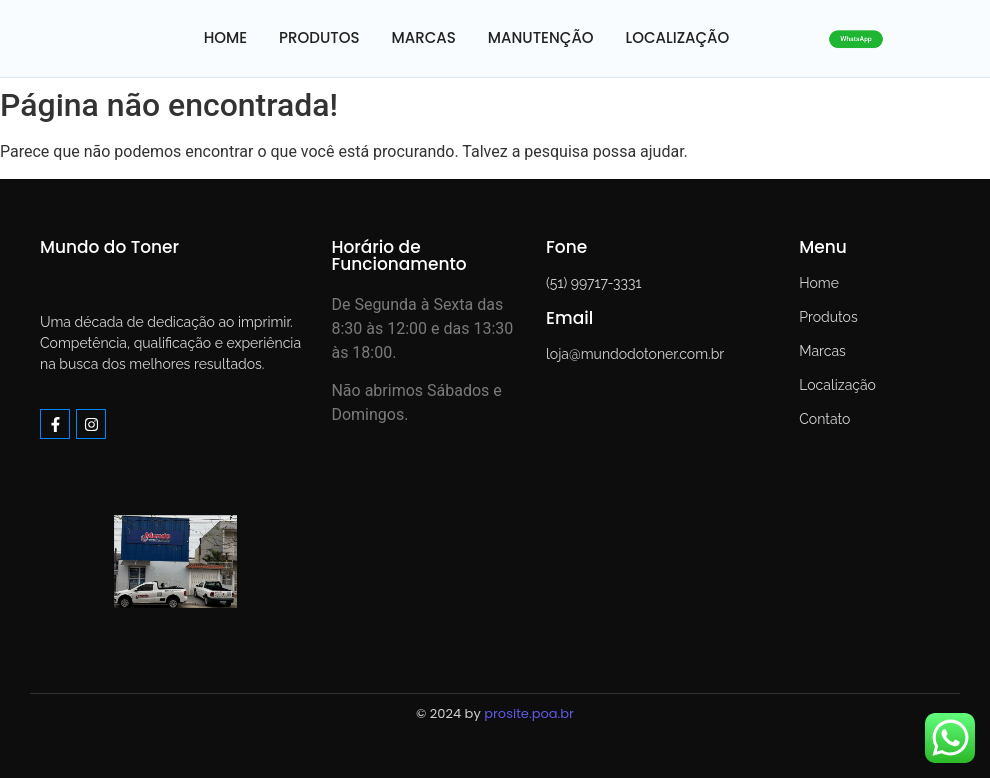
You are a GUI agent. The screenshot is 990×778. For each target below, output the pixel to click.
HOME (225, 37)
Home (819, 283)
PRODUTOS (319, 37)
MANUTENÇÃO (541, 37)
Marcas (822, 351)
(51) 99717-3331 (593, 283)
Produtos (828, 317)
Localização (837, 385)
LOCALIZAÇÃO (678, 37)
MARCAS (424, 37)
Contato (824, 419)
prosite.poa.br (529, 713)
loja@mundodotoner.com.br (635, 354)
